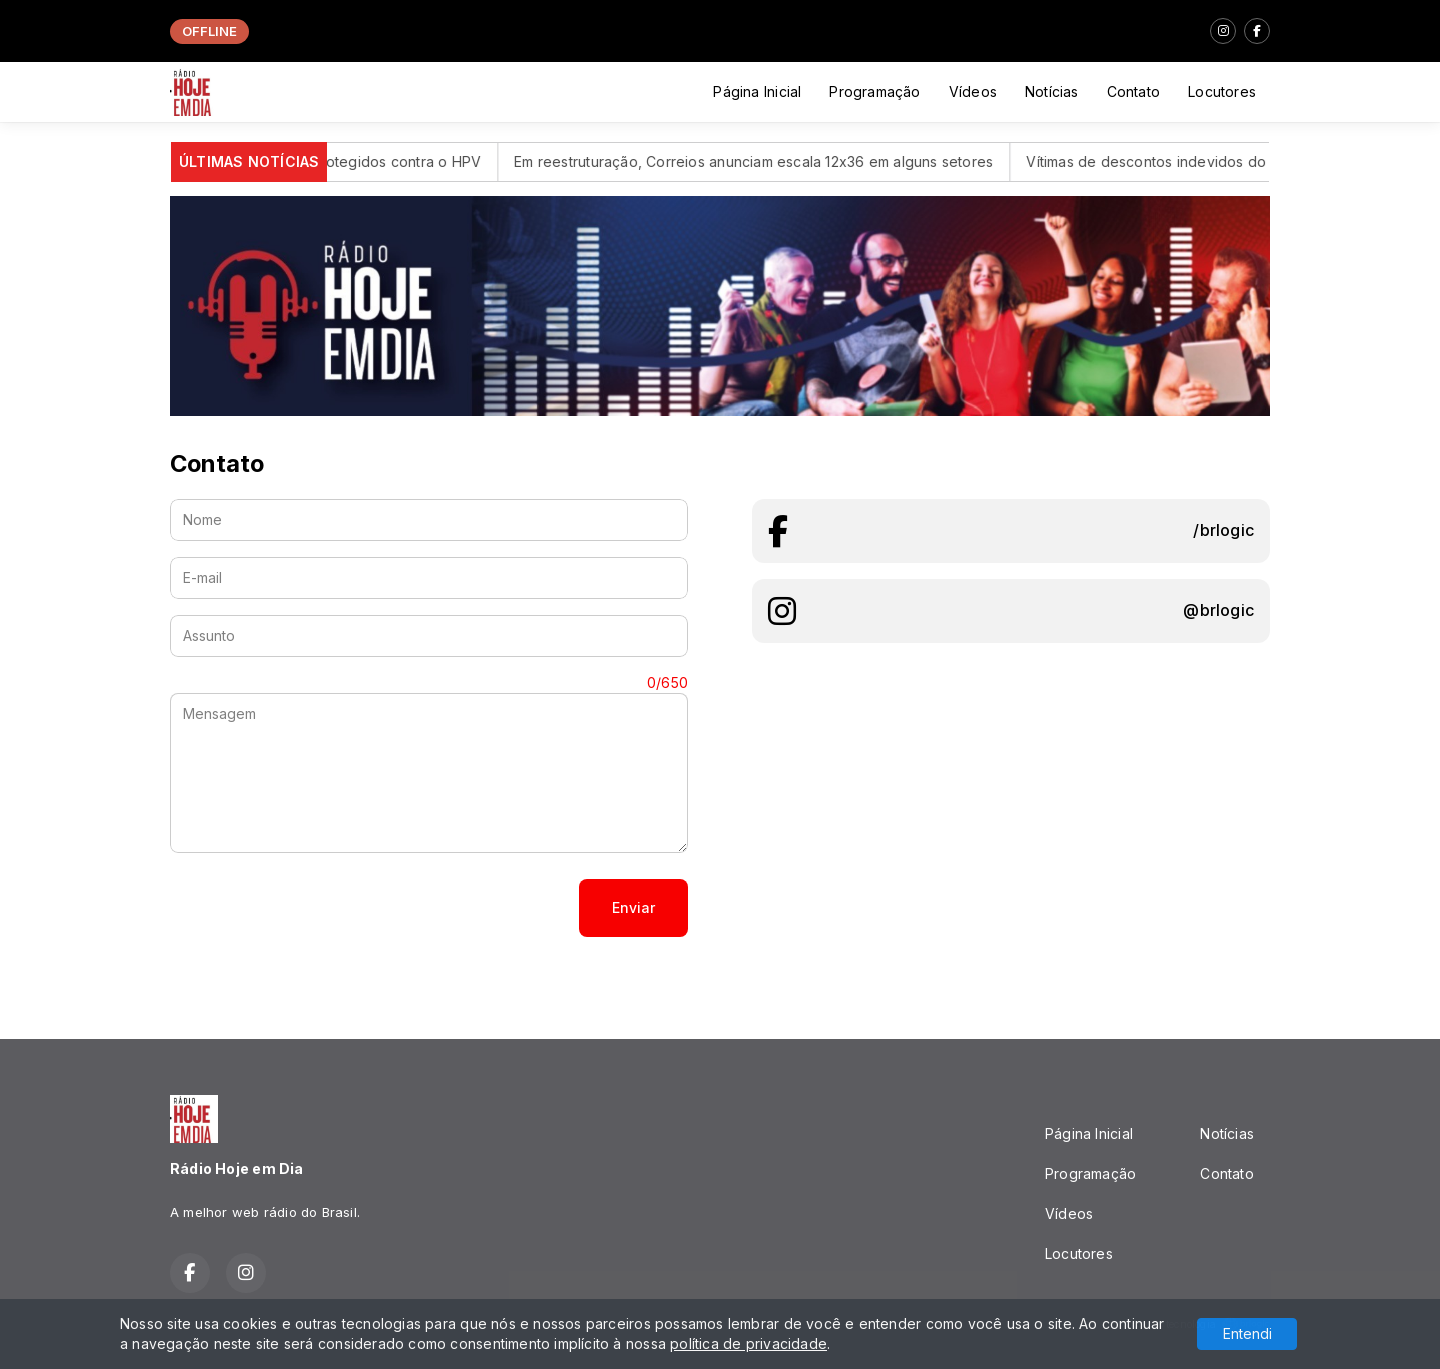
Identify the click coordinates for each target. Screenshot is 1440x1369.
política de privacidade (748, 1343)
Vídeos (973, 91)
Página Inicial (757, 91)
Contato (1133, 91)
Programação (874, 91)
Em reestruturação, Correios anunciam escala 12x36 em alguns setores (776, 161)
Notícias (1052, 91)
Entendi (1247, 1333)
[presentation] (322, 908)
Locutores (1222, 91)
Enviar (633, 907)
